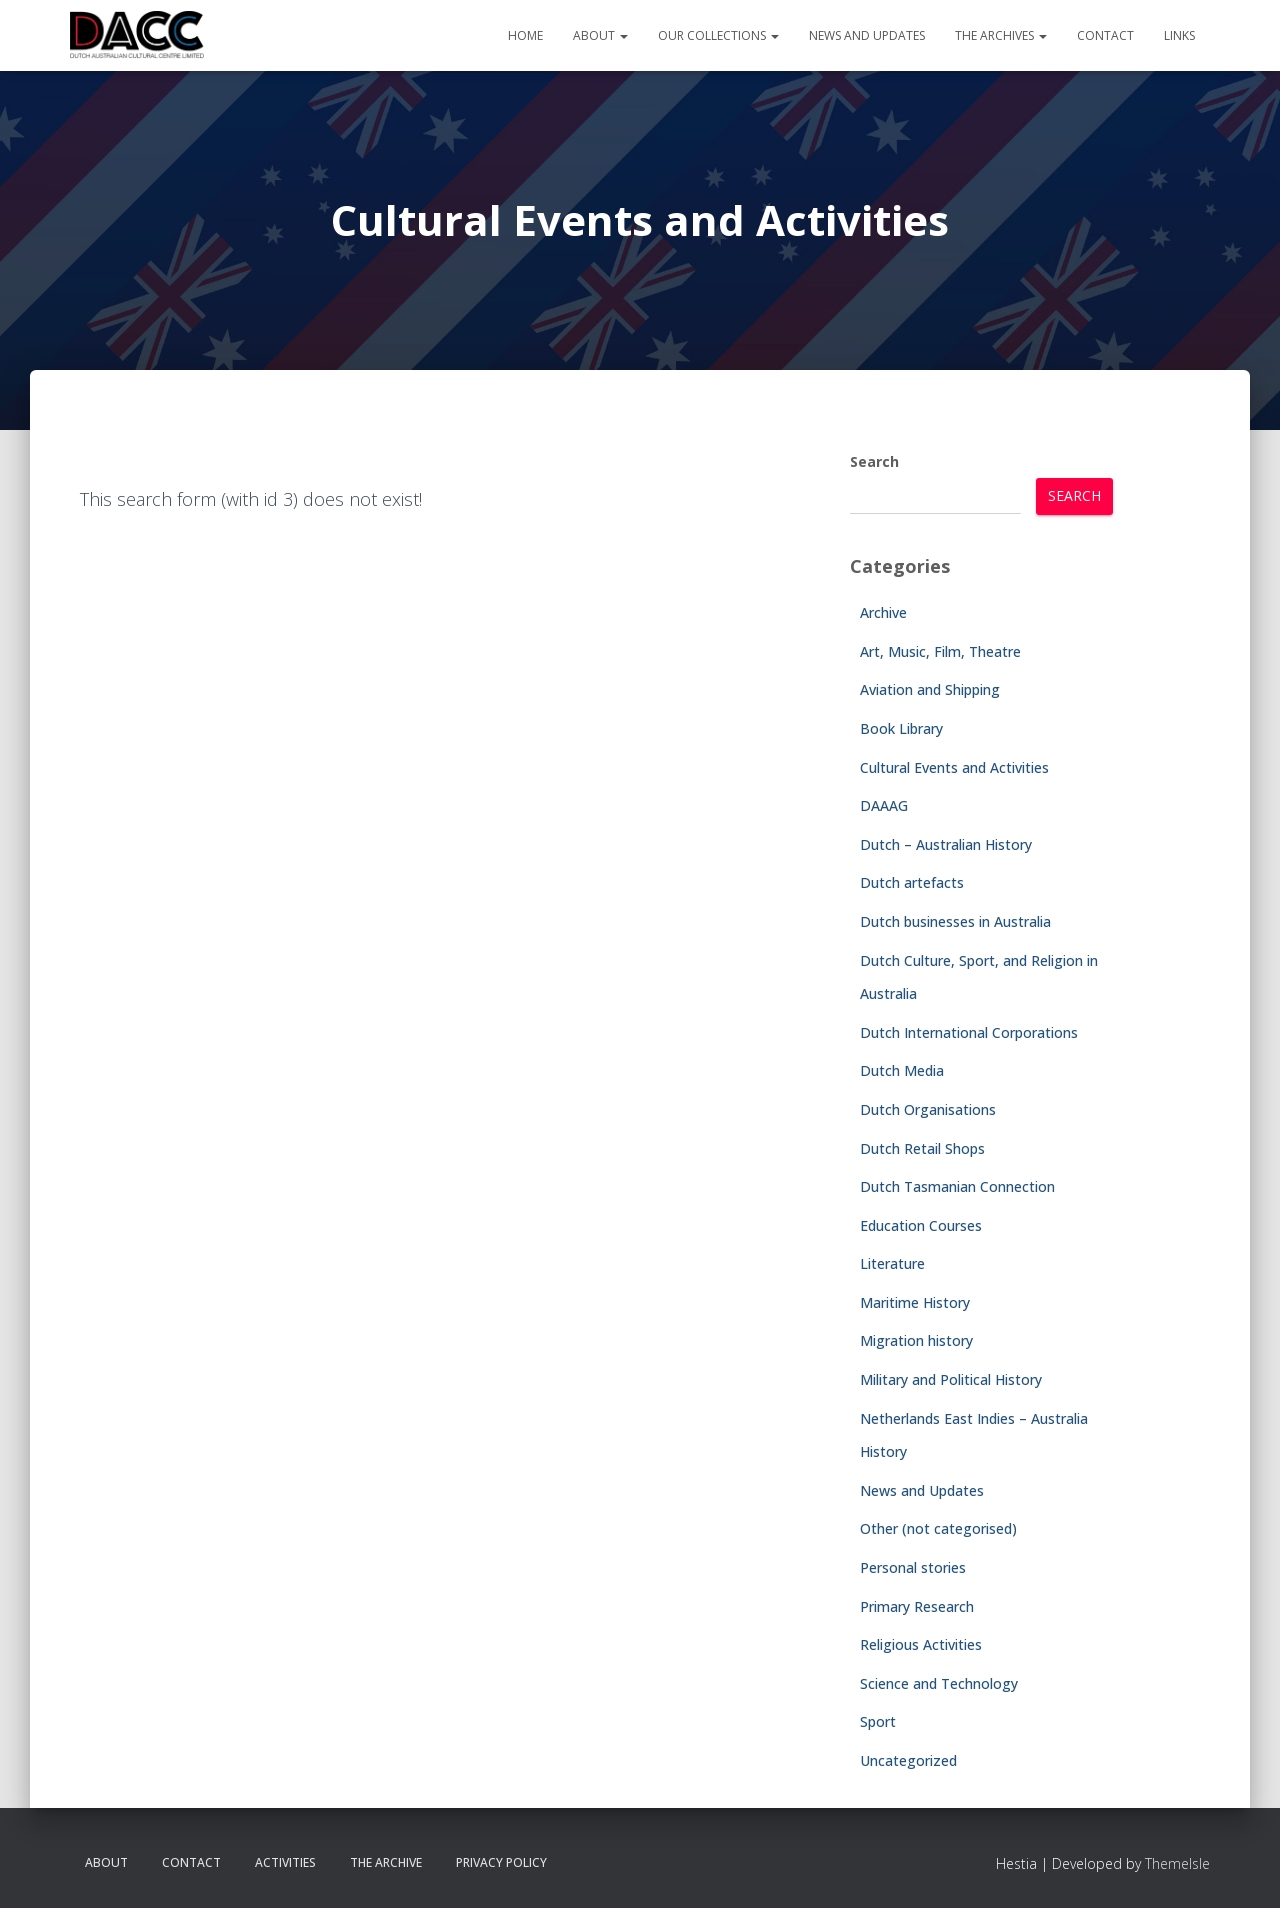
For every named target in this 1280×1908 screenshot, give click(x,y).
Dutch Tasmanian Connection (957, 1186)
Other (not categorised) (938, 1528)
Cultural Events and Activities (954, 767)
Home (525, 35)
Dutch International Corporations (969, 1032)
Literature (892, 1263)
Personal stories (913, 1567)
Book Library (901, 728)
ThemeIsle (1177, 1863)
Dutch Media (902, 1070)
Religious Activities (921, 1644)
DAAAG (884, 805)
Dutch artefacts (912, 882)
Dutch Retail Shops (922, 1148)
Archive (883, 612)
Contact (1105, 35)
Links (1179, 35)
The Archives (1001, 35)
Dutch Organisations (928, 1109)
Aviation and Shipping (930, 689)
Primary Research (917, 1606)
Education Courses (921, 1225)
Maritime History (915, 1302)
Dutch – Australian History (946, 844)
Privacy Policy (501, 1862)
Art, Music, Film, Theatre (940, 651)
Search (874, 461)
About (600, 35)
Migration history (916, 1340)
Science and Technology (939, 1683)
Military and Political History (951, 1379)
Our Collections (718, 35)
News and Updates (867, 35)
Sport (878, 1721)
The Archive (386, 1862)
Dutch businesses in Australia (955, 921)
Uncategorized (908, 1760)
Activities (285, 1862)
